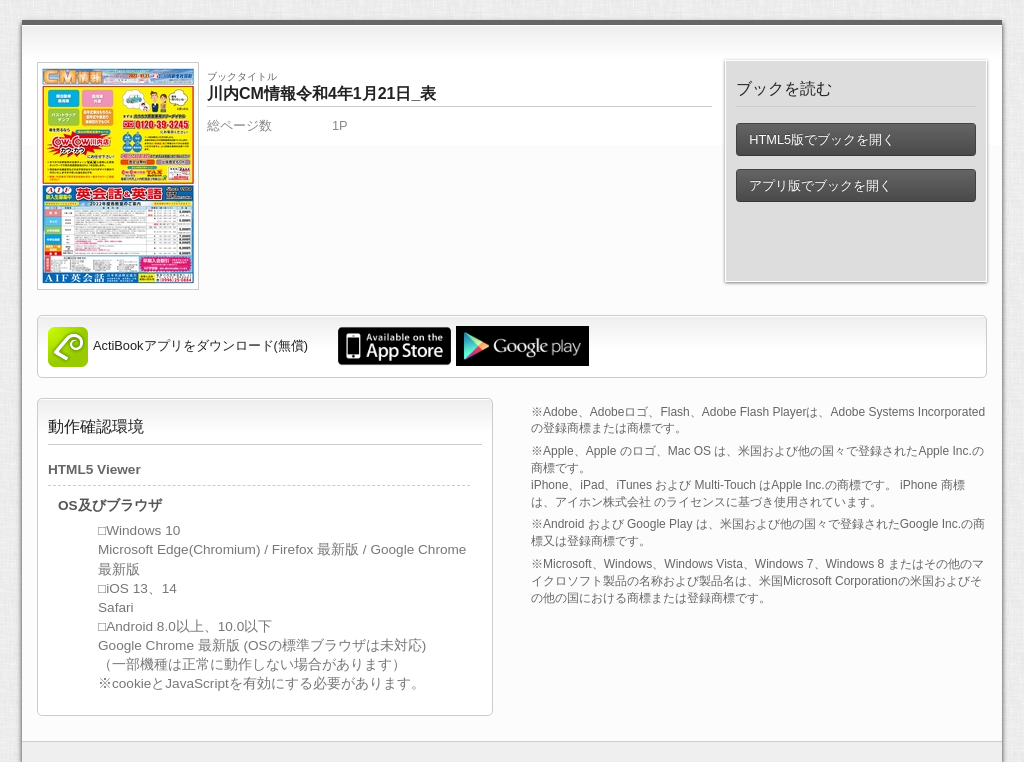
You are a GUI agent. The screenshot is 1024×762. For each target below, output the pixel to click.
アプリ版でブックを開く (820, 185)
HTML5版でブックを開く (822, 139)
